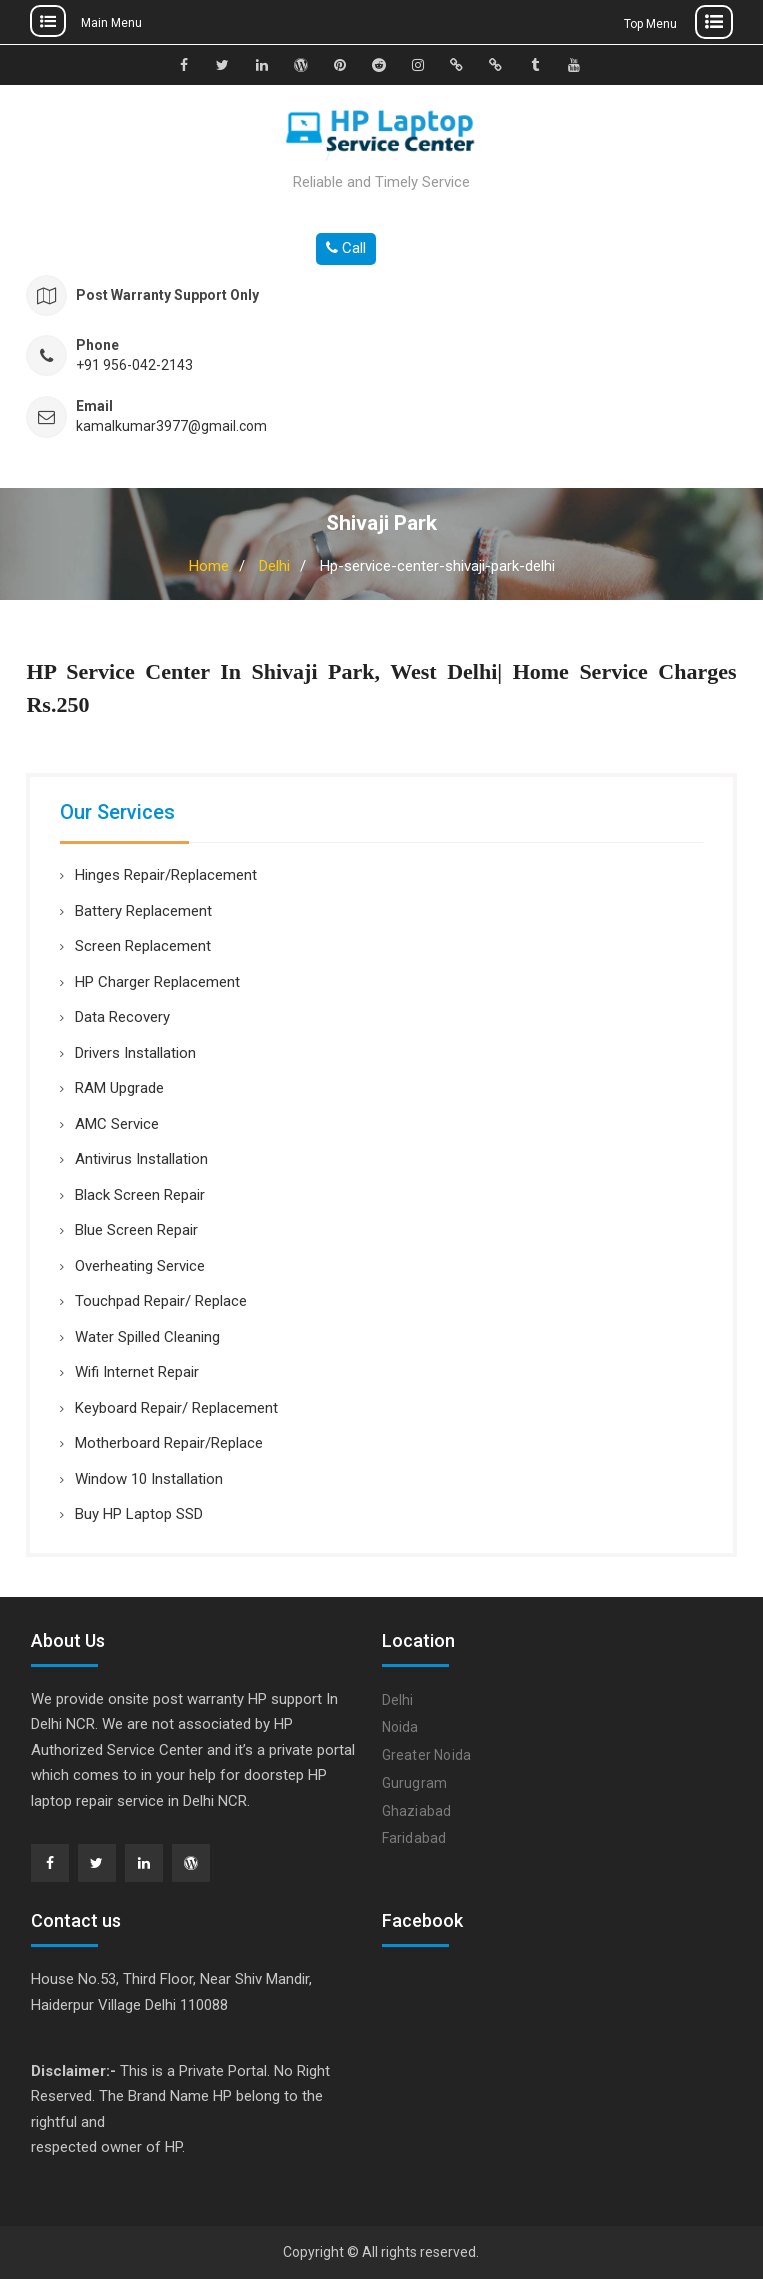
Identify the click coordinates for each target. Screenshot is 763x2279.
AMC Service (117, 1124)
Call (346, 248)
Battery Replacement (143, 911)
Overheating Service (140, 1266)
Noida (400, 1727)
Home (209, 566)
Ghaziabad (417, 1811)
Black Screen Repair (140, 1195)
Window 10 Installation (149, 1479)
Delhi (274, 566)
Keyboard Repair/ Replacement (176, 1408)
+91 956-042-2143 (134, 365)
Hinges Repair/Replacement (166, 875)
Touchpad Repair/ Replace (161, 1301)
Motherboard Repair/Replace (169, 1443)
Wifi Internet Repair (137, 1372)
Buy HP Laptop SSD (139, 1514)
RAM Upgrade (119, 1088)
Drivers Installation (135, 1053)
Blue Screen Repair (136, 1230)
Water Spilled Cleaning (147, 1337)
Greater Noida (427, 1755)
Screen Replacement (143, 946)
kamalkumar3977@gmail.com (171, 426)
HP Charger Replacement (157, 982)
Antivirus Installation (141, 1159)
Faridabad (414, 1838)
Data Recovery (122, 1017)
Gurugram (415, 1783)
